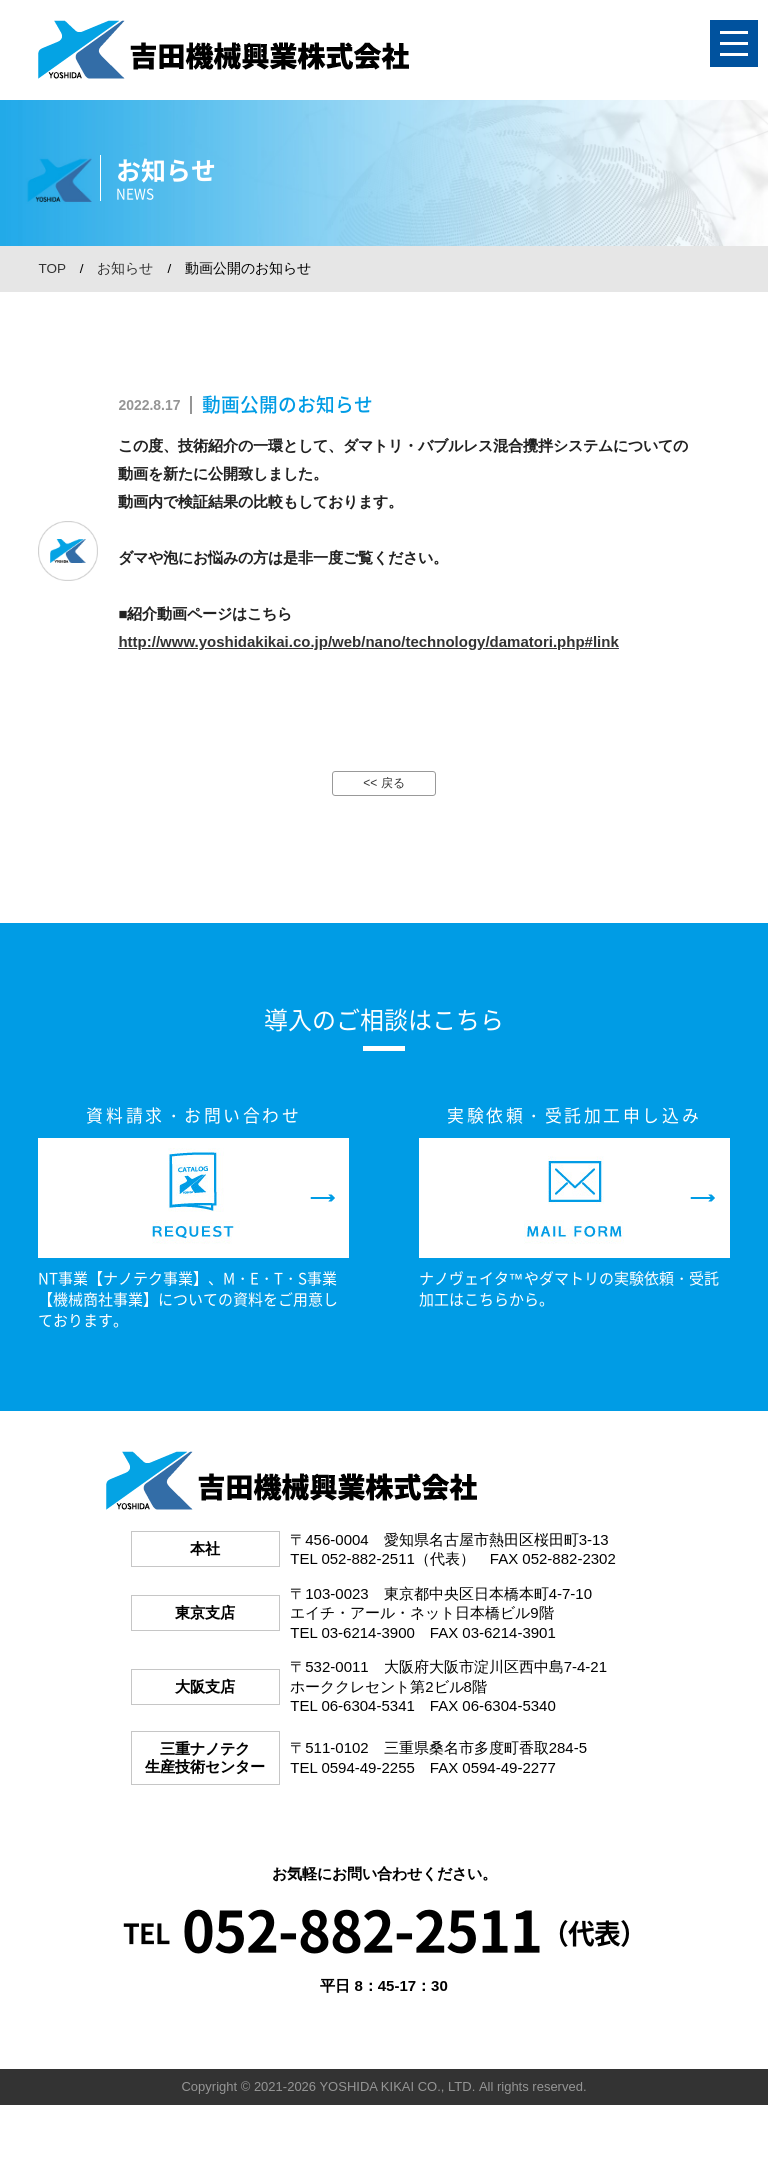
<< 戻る (383, 783)
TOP (51, 268)
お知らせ (125, 268)
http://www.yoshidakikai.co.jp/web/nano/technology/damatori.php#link (368, 641)
